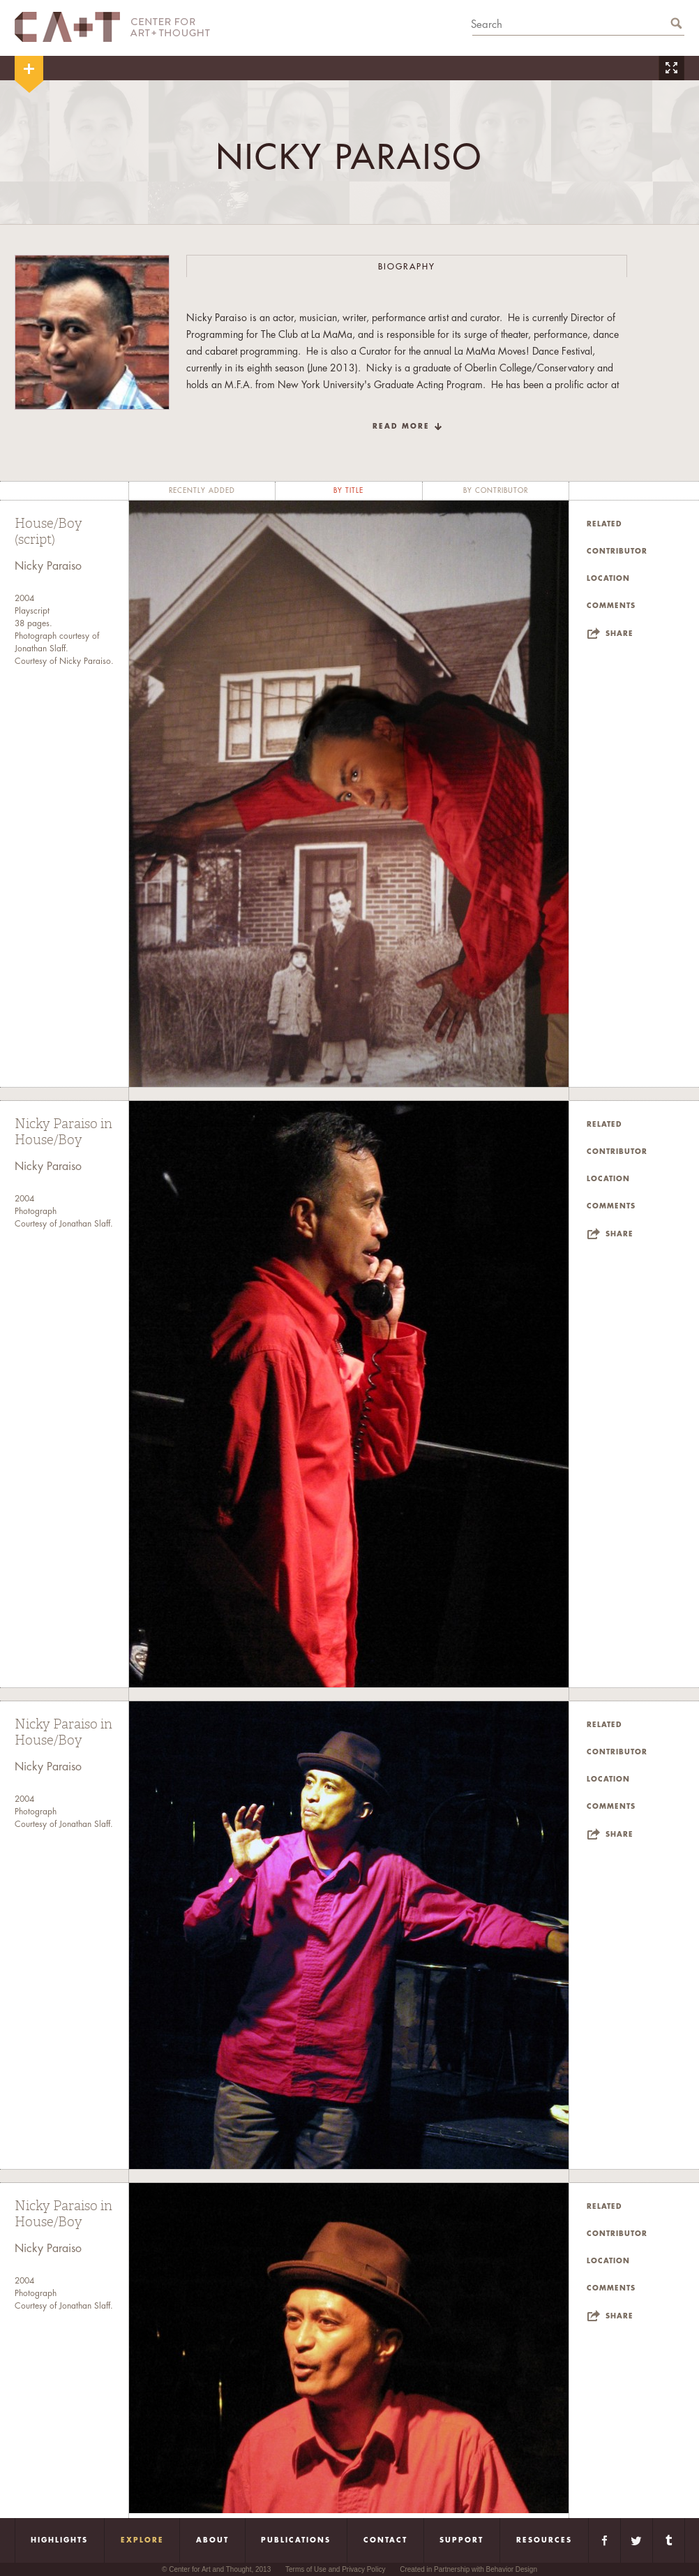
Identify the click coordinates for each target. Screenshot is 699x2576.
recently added (202, 490)
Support (461, 2540)
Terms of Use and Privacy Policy (335, 2569)
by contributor (495, 490)
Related (604, 524)
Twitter (636, 2540)
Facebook (604, 2540)
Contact (385, 2540)
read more (401, 426)
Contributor (617, 551)
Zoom (671, 68)
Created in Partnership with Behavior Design (468, 2569)
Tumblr (668, 2540)
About (212, 2540)
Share (619, 633)
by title (348, 490)
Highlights (59, 2540)
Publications (296, 2540)
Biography (406, 266)
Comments (611, 605)
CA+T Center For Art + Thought (112, 27)
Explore (142, 2540)
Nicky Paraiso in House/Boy (63, 1132)
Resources (544, 2540)
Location (608, 578)
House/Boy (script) (48, 531)
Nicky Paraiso (48, 566)
